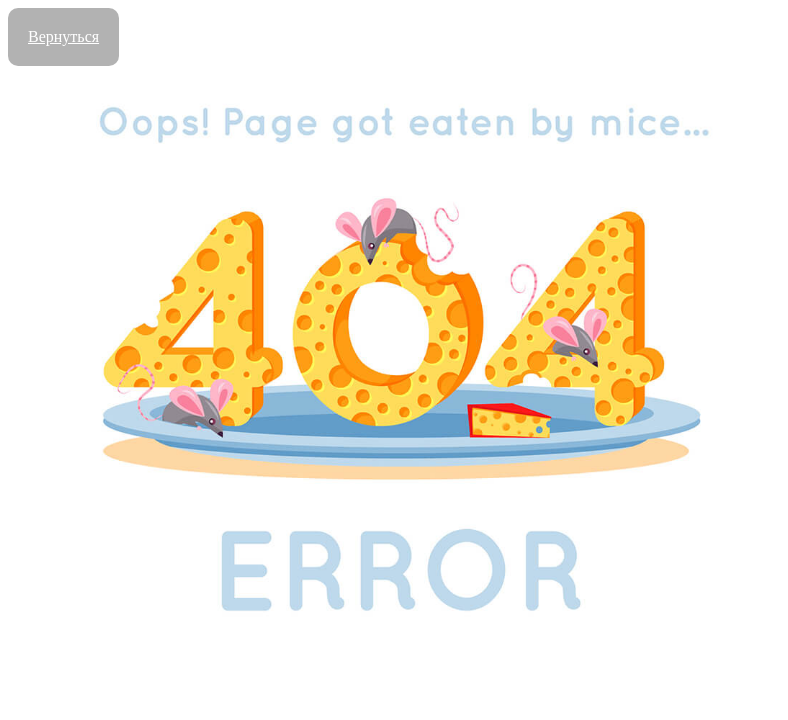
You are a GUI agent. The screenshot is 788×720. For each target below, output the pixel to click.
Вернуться (63, 36)
